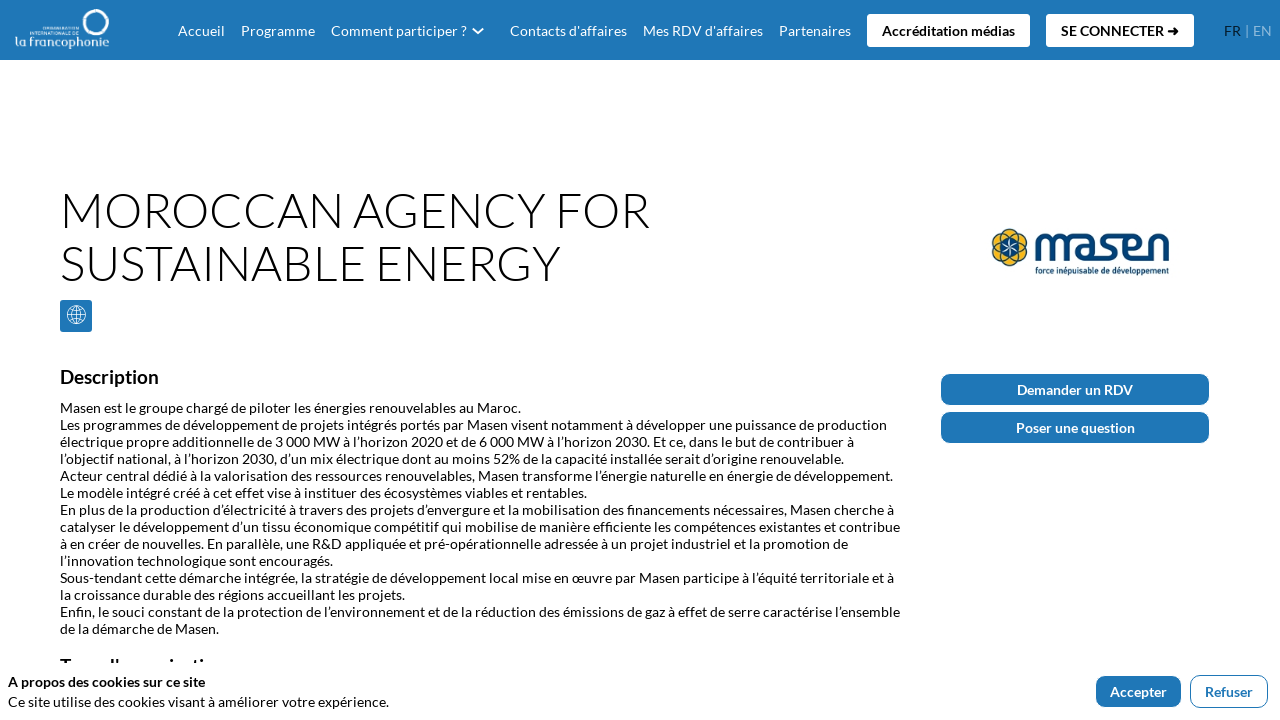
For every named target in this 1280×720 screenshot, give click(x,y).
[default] (201, 30)
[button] (948, 30)
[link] (278, 30)
